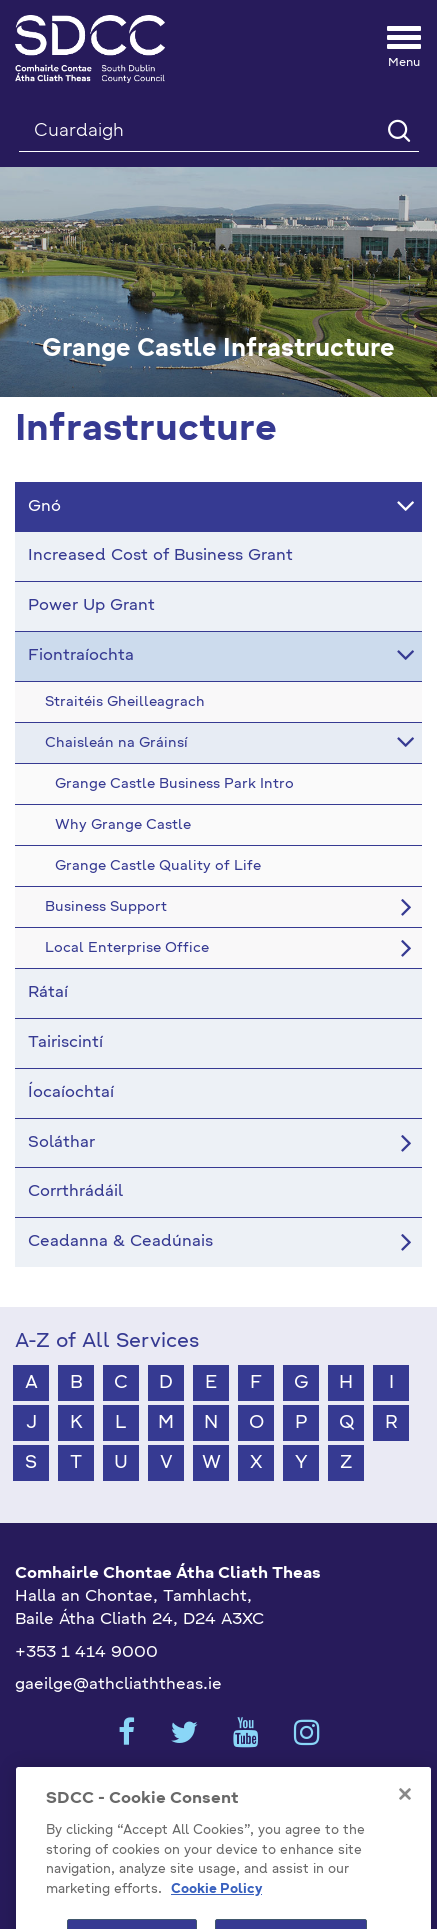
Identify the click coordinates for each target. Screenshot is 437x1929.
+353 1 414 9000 (86, 1653)
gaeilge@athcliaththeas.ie (118, 1685)
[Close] (405, 1813)
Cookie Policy (216, 1907)
